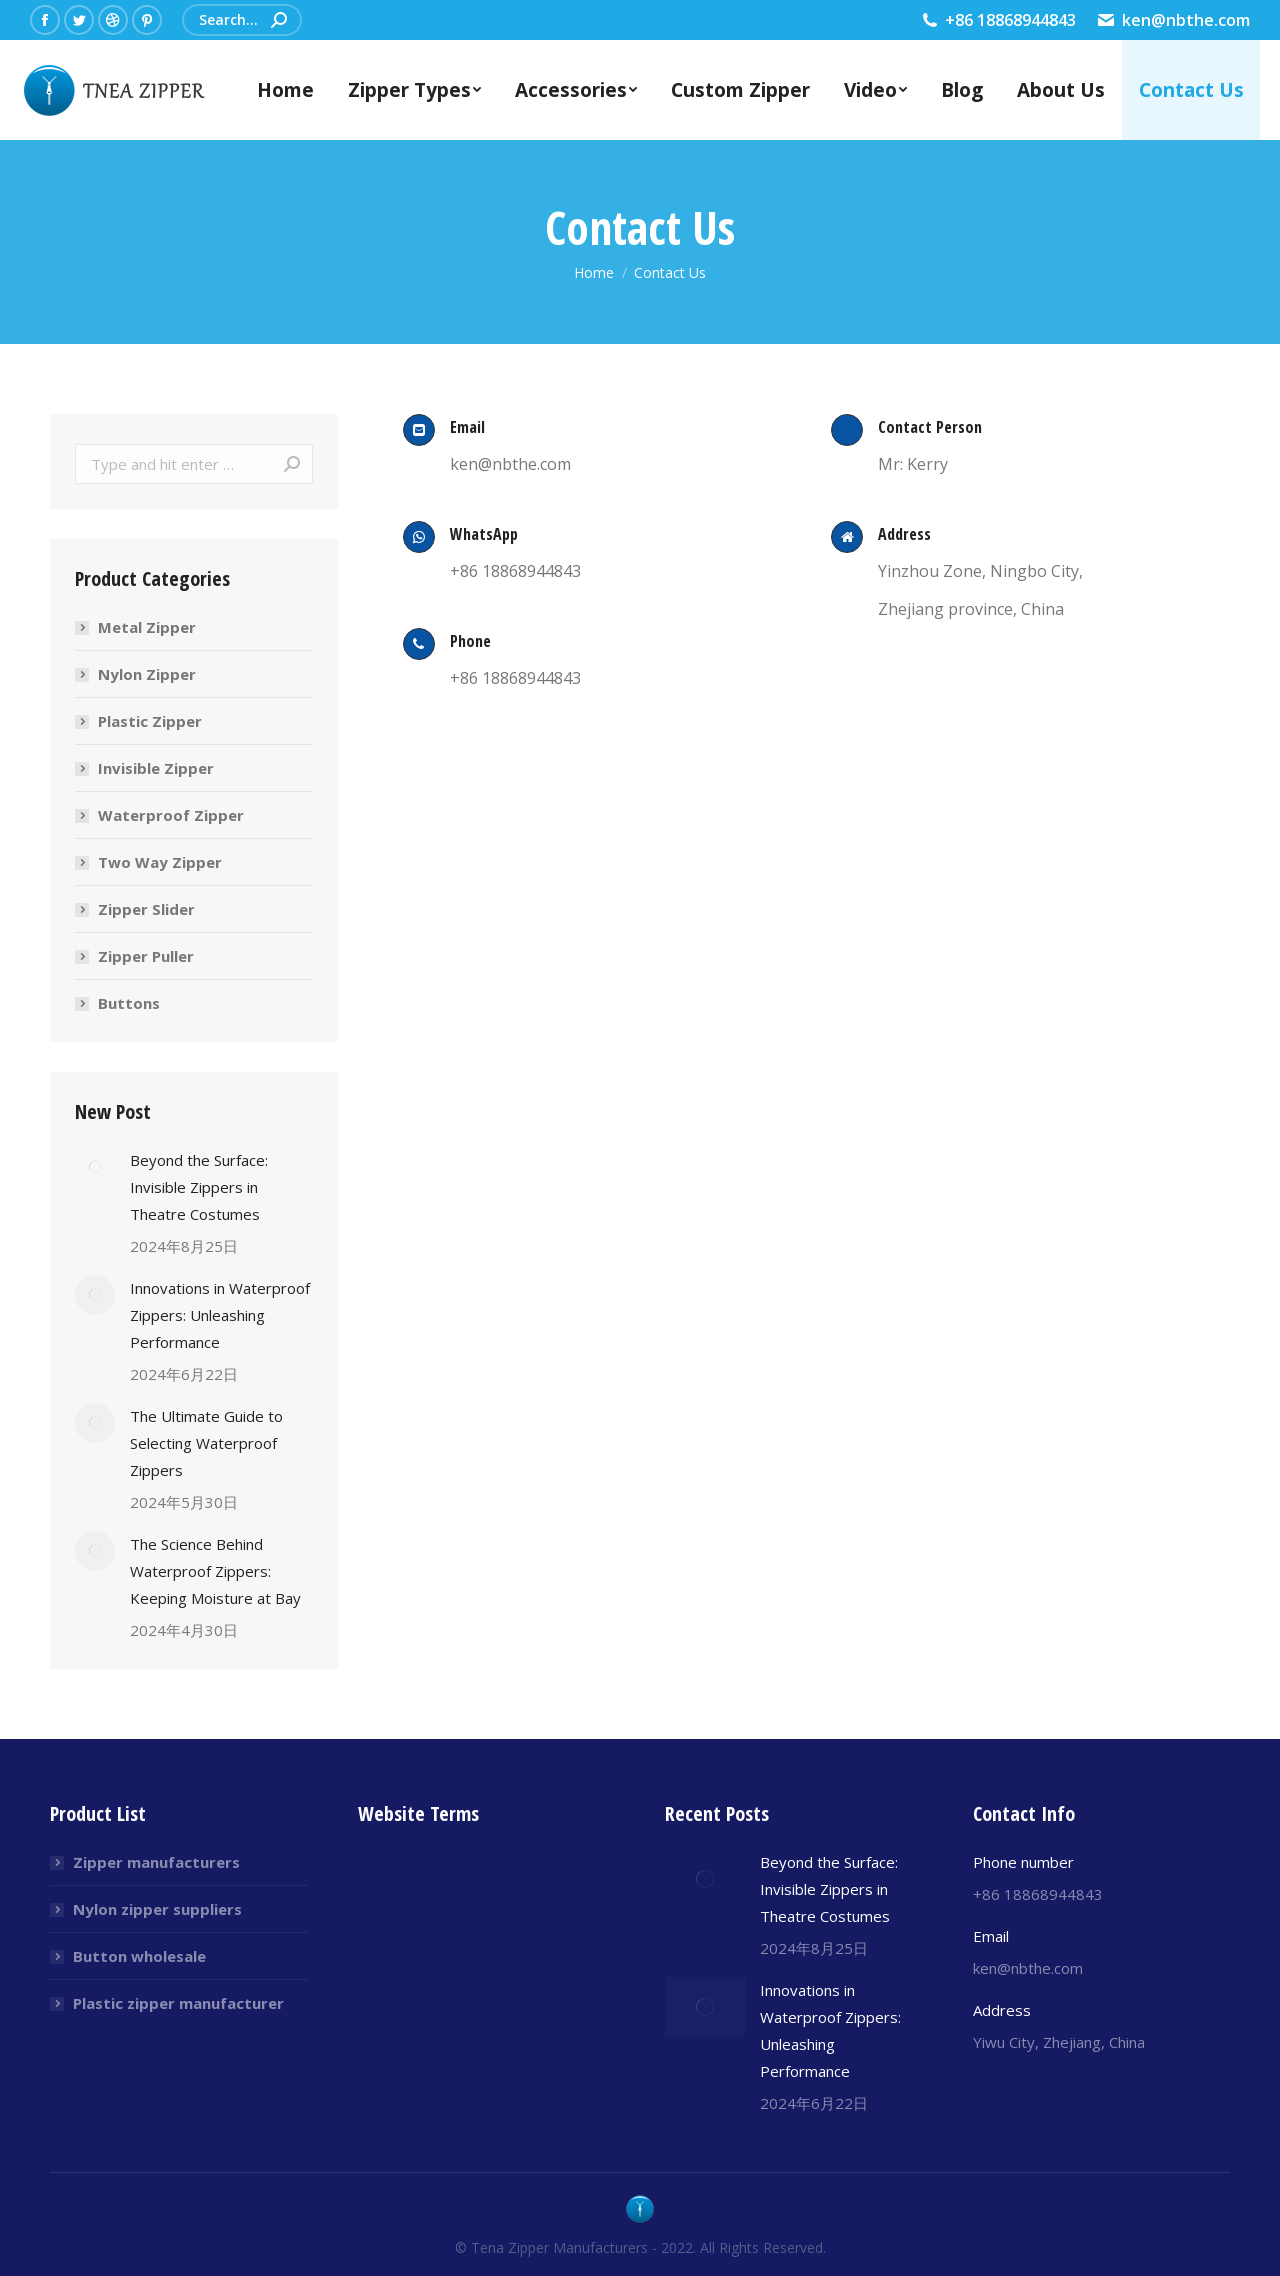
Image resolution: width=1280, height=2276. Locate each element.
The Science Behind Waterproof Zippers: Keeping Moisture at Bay (215, 1571)
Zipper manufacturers (156, 1862)
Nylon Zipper (147, 674)
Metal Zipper (147, 627)
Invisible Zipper (156, 768)
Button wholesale (139, 1956)
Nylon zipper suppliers (157, 1909)
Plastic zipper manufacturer (178, 2003)
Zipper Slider (146, 909)
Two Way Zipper (160, 862)
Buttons (129, 1003)
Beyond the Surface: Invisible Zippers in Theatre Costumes (199, 1187)
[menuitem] (286, 90)
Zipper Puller (146, 956)
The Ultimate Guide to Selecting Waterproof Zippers (206, 1443)
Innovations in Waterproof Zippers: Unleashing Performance (220, 1315)
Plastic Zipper (150, 721)
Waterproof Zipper (171, 815)
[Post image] (95, 1167)
